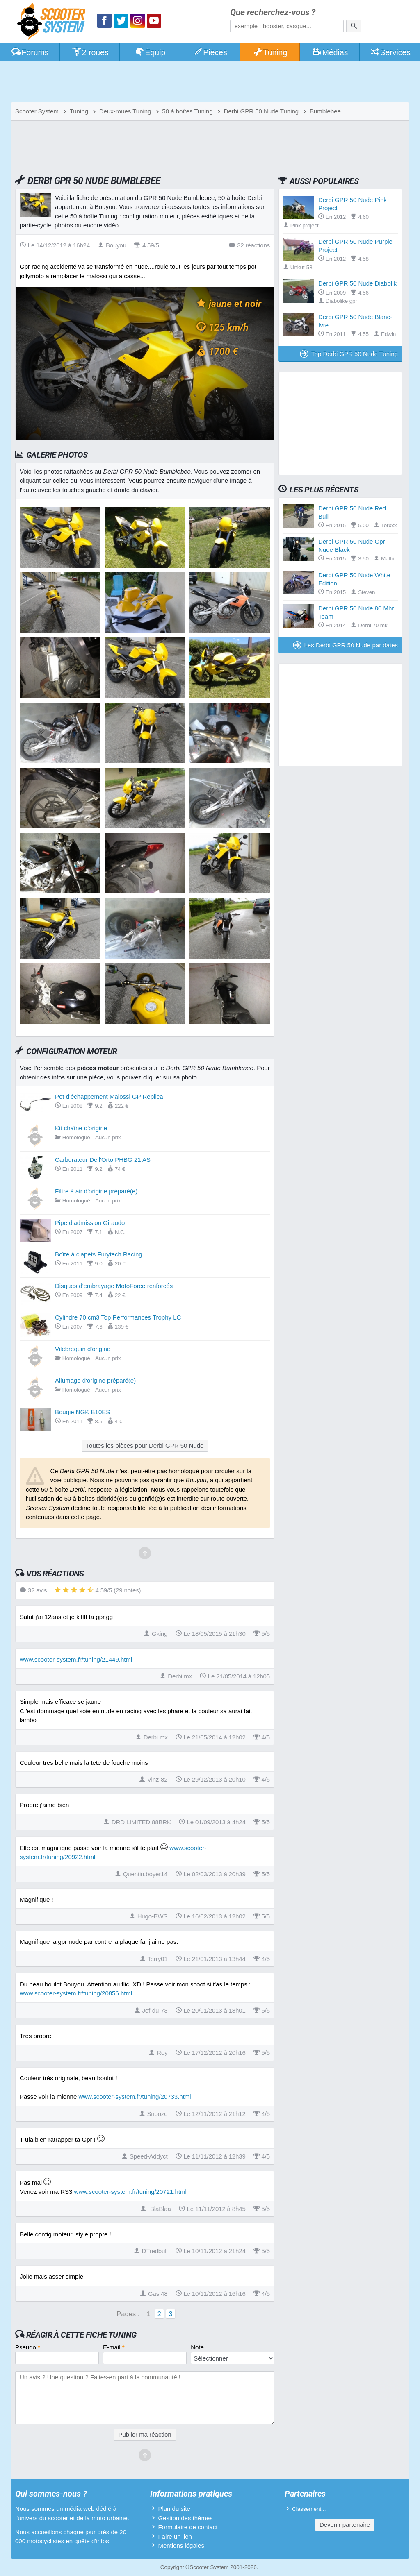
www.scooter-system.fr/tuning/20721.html (130, 2191)
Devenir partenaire (345, 2524)
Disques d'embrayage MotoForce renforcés (114, 1285)
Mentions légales (181, 2545)
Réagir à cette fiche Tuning (81, 2335)
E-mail (114, 2347)
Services (390, 52)
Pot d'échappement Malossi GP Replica (109, 1096)
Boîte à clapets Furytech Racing (98, 1254)
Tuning (270, 52)
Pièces (210, 52)
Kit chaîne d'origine (81, 1128)
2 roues (90, 52)
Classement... (309, 2509)
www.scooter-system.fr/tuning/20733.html (134, 2096)
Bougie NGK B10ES (82, 1411)
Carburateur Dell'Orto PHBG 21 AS (103, 1159)
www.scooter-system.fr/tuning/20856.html (76, 1993)
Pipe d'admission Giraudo (90, 1222)
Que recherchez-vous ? (272, 12)
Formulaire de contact (187, 2527)
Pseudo (27, 2347)
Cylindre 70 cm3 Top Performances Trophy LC (118, 1317)
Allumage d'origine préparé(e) (95, 1380)
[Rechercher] (353, 26)
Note (197, 2347)
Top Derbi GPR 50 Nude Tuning (349, 353)
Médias (330, 52)
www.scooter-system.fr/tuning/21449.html (76, 1659)
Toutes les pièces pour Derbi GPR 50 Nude (145, 1445)
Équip (150, 52)
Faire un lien (175, 2536)
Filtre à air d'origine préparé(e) (96, 1191)
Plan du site (174, 2508)
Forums (30, 52)
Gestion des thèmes (185, 2518)
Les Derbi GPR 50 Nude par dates (345, 645)
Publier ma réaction (144, 2434)
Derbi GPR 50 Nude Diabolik (357, 283)
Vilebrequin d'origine (82, 1348)
